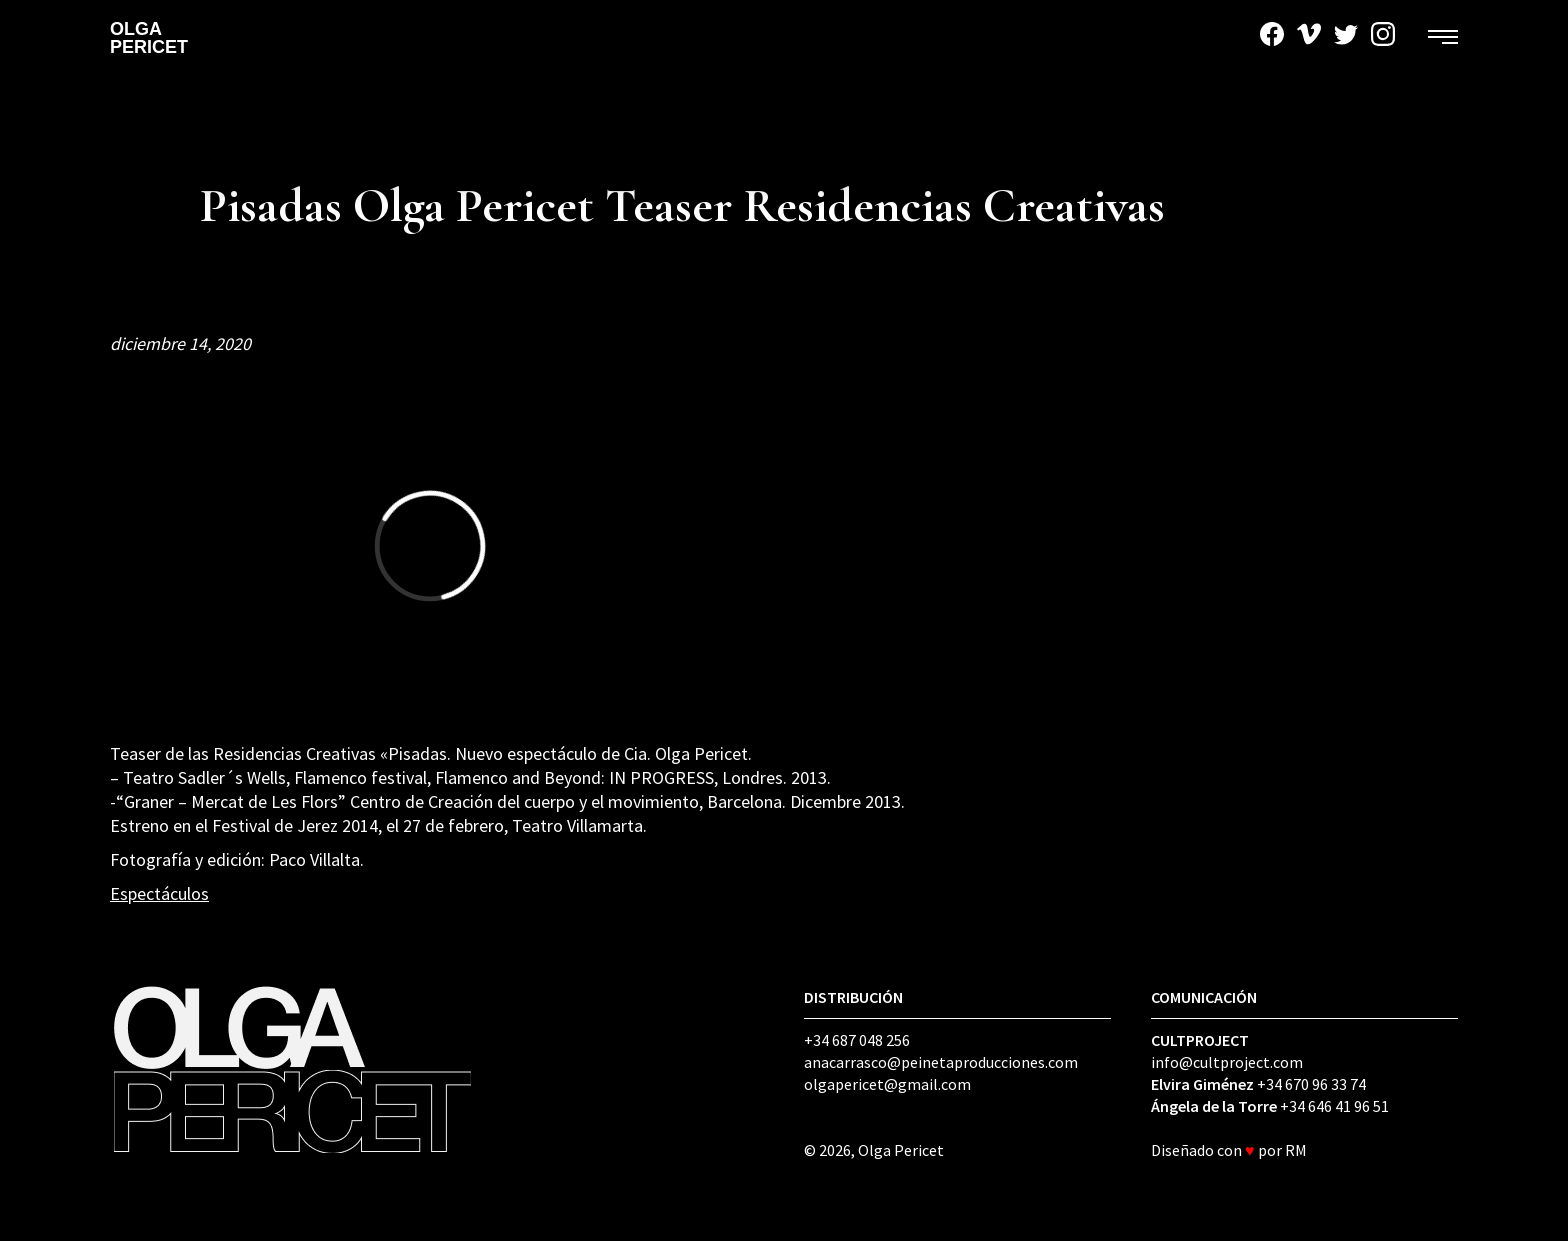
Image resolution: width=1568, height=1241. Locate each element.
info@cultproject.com (1227, 1062)
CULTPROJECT (1200, 1040)
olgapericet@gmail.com (887, 1084)
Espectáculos (159, 893)
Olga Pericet (149, 38)
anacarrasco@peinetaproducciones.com (941, 1062)
